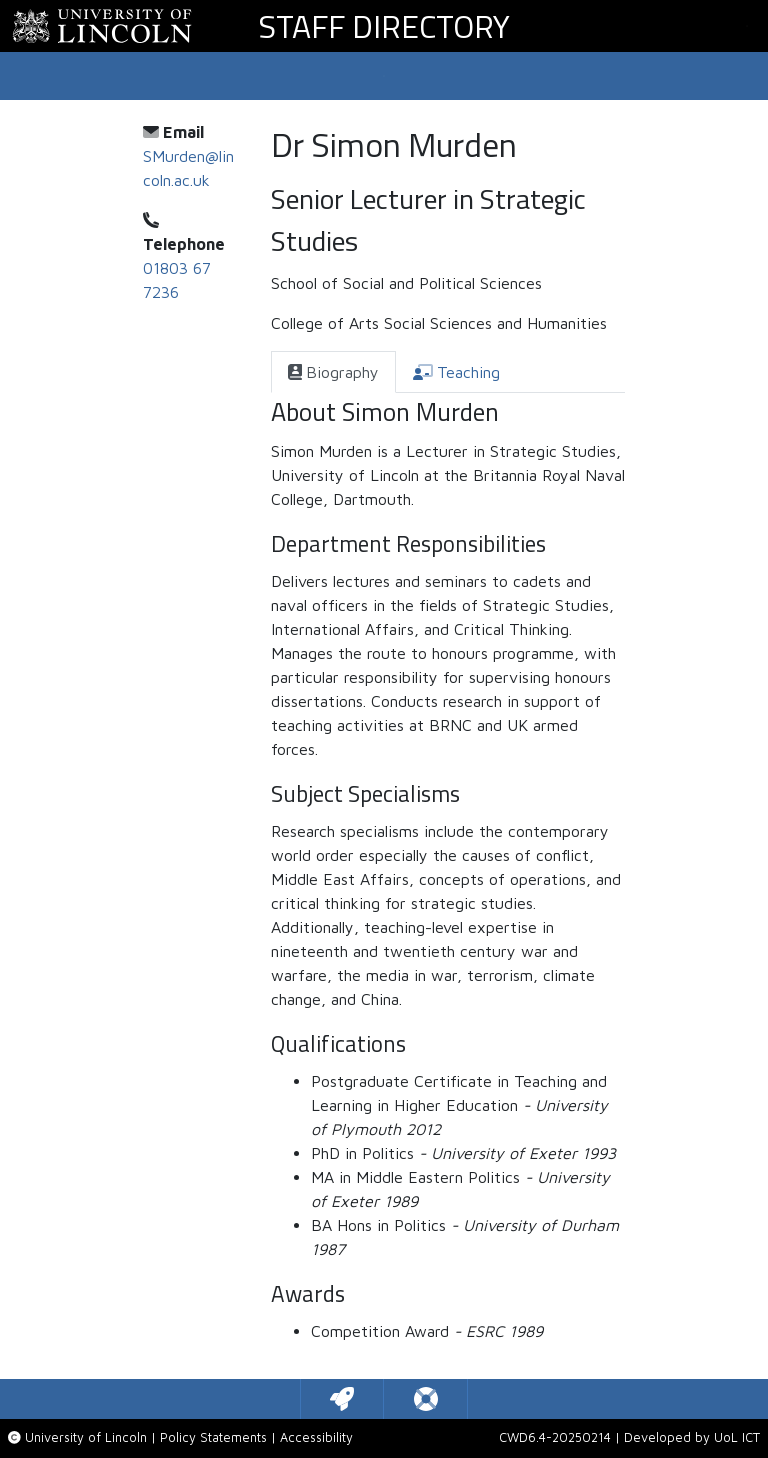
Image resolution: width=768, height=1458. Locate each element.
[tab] (333, 372)
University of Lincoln (86, 1437)
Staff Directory (384, 26)
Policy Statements (213, 1437)
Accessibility (316, 1437)
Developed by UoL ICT (692, 1437)
